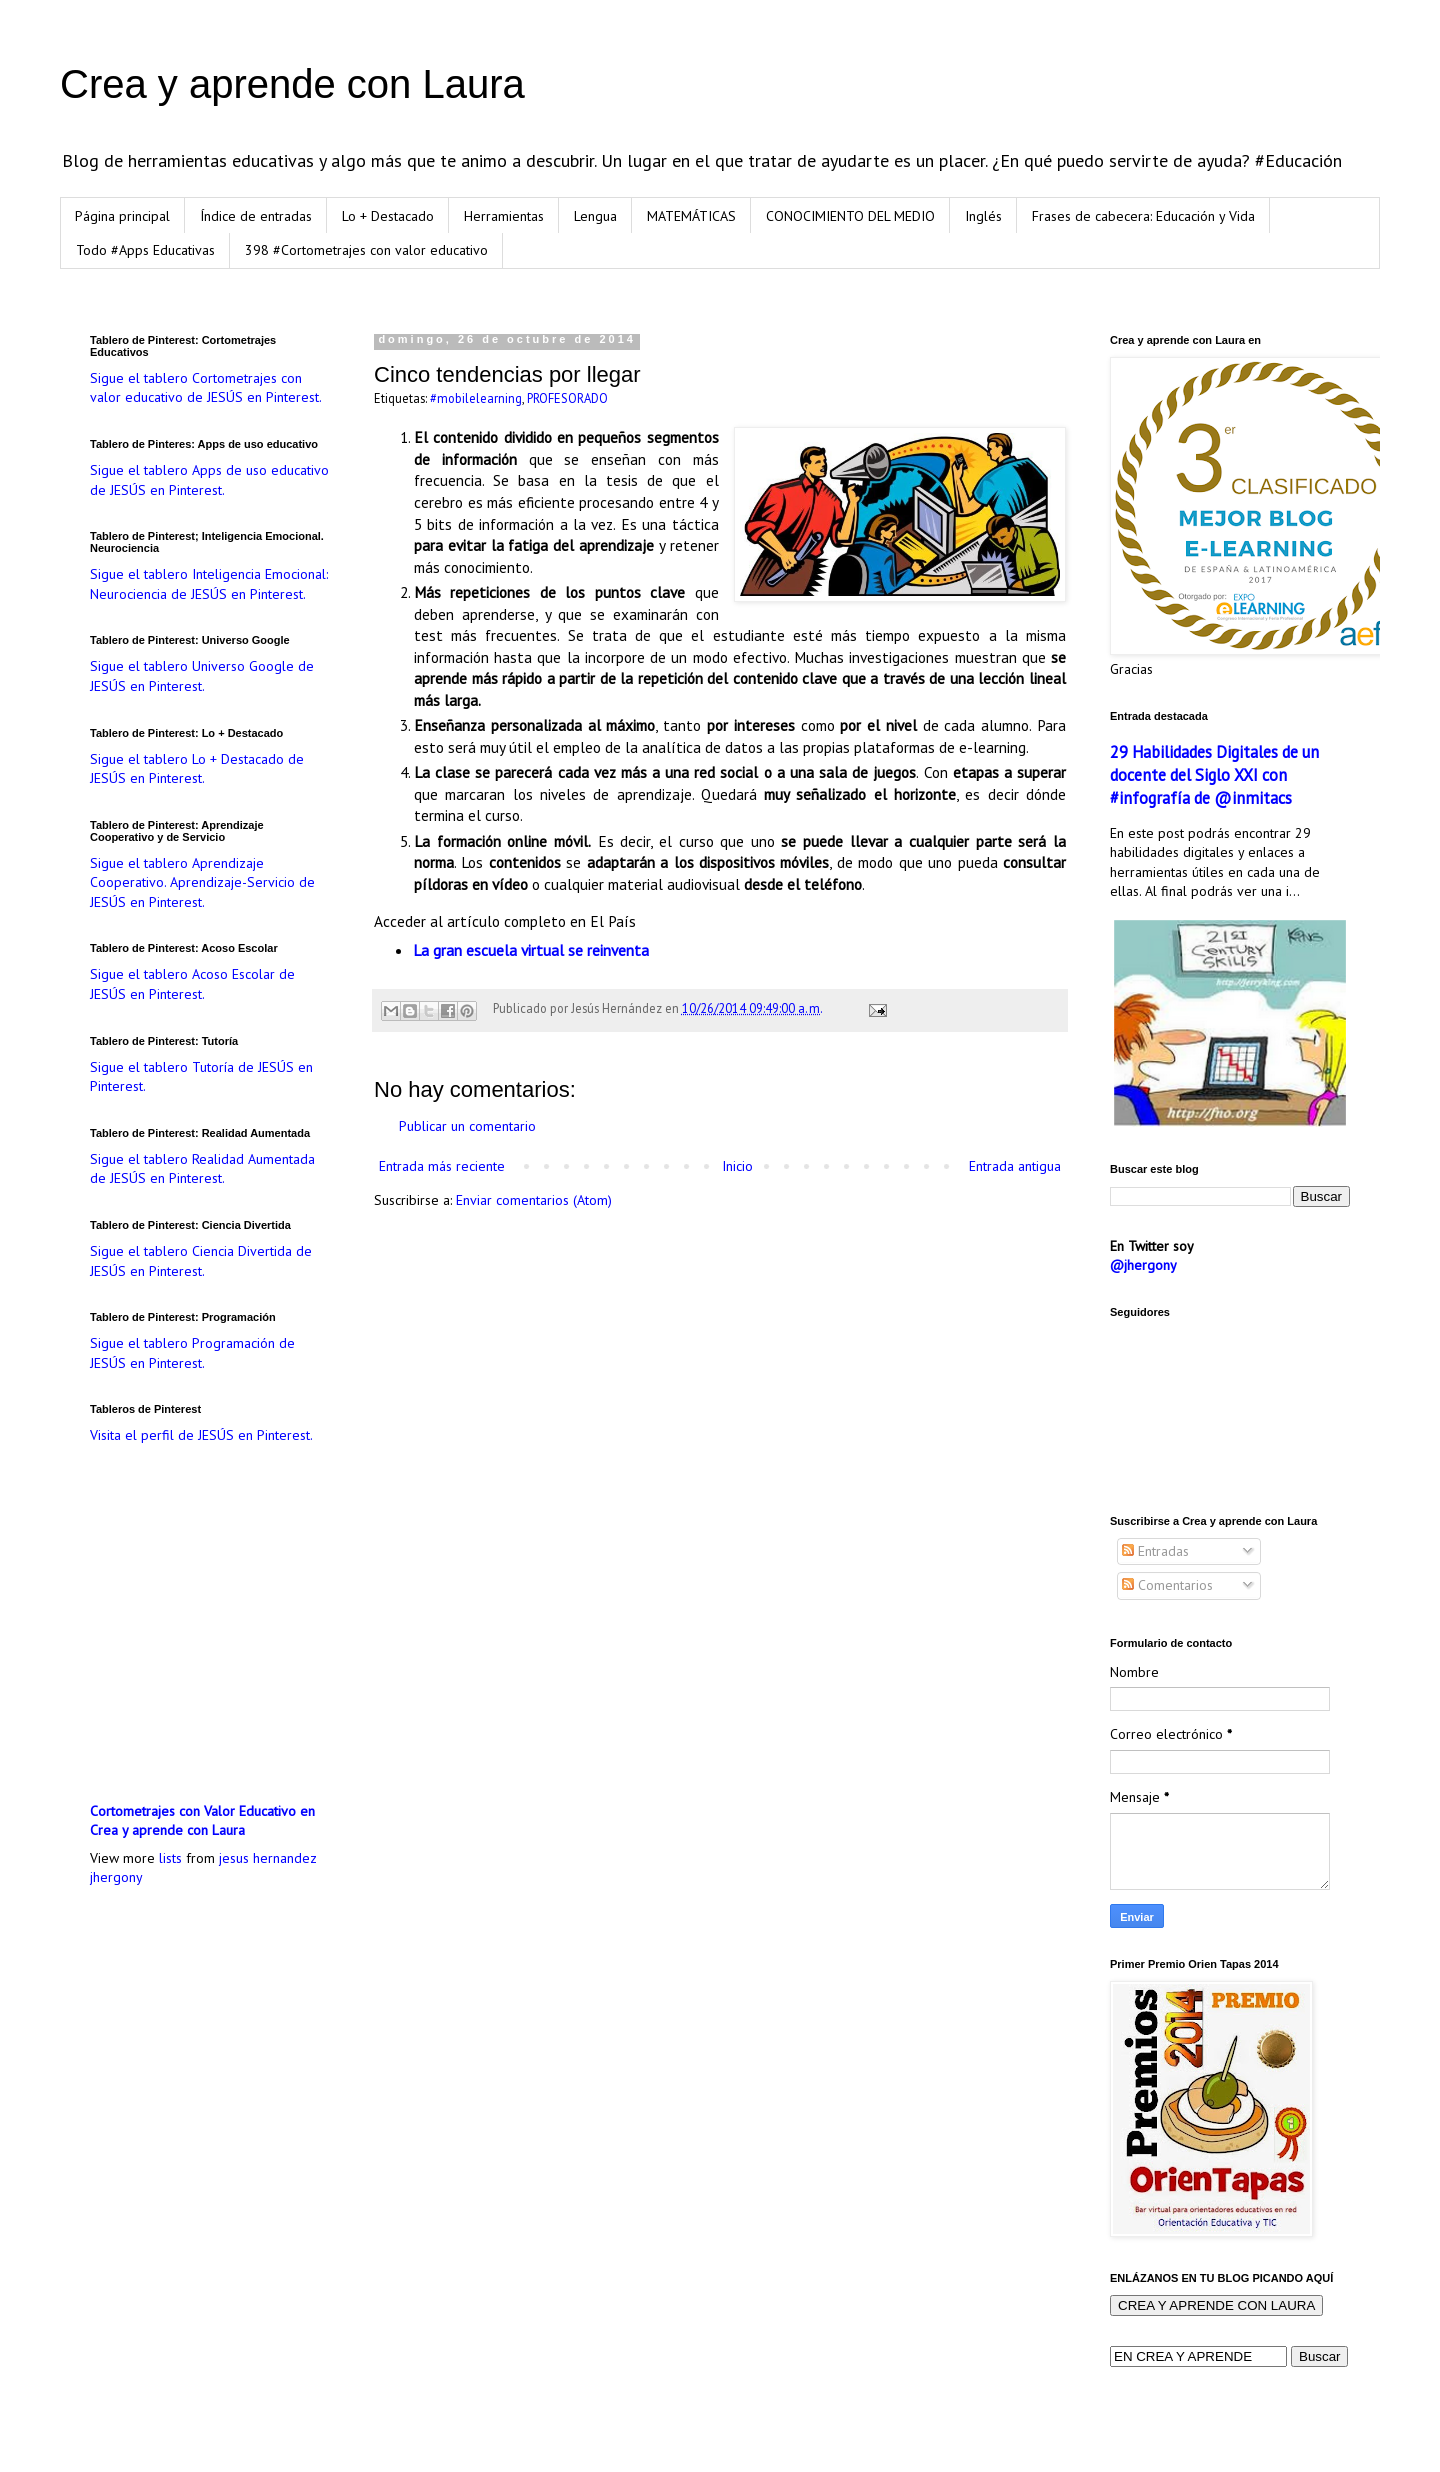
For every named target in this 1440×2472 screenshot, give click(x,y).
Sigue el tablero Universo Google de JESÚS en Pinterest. (202, 676)
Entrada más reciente (442, 1166)
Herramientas (504, 216)
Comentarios (1167, 1585)
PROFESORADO (567, 398)
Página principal (122, 216)
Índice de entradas (256, 216)
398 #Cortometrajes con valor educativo (366, 250)
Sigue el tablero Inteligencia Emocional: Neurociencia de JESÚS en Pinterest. (209, 584)
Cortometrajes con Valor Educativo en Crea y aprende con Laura (202, 1821)
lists (170, 1858)
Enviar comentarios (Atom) (534, 1200)
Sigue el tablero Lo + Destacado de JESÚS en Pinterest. (197, 769)
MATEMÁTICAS (691, 216)
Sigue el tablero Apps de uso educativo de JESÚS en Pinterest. (209, 480)
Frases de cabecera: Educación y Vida (1143, 216)
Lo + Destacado (388, 216)
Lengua (595, 216)
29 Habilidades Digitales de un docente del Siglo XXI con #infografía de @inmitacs (1214, 775)
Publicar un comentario (467, 1126)
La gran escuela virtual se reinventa (531, 950)
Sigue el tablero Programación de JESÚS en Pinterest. (192, 1353)
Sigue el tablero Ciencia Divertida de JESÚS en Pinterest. (201, 1261)
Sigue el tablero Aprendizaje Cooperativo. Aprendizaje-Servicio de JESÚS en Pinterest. (202, 882)
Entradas (1155, 1551)
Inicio (737, 1166)
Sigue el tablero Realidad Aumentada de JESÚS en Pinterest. (202, 1169)
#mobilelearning (476, 398)
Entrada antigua (1015, 1166)
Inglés (983, 216)
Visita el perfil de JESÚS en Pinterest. (201, 1435)
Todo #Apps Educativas (145, 250)
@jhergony (1143, 1265)
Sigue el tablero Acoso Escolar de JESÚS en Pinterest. (192, 984)
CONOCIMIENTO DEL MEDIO (850, 216)
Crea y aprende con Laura (292, 84)
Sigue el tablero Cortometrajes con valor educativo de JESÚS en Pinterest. (206, 388)
